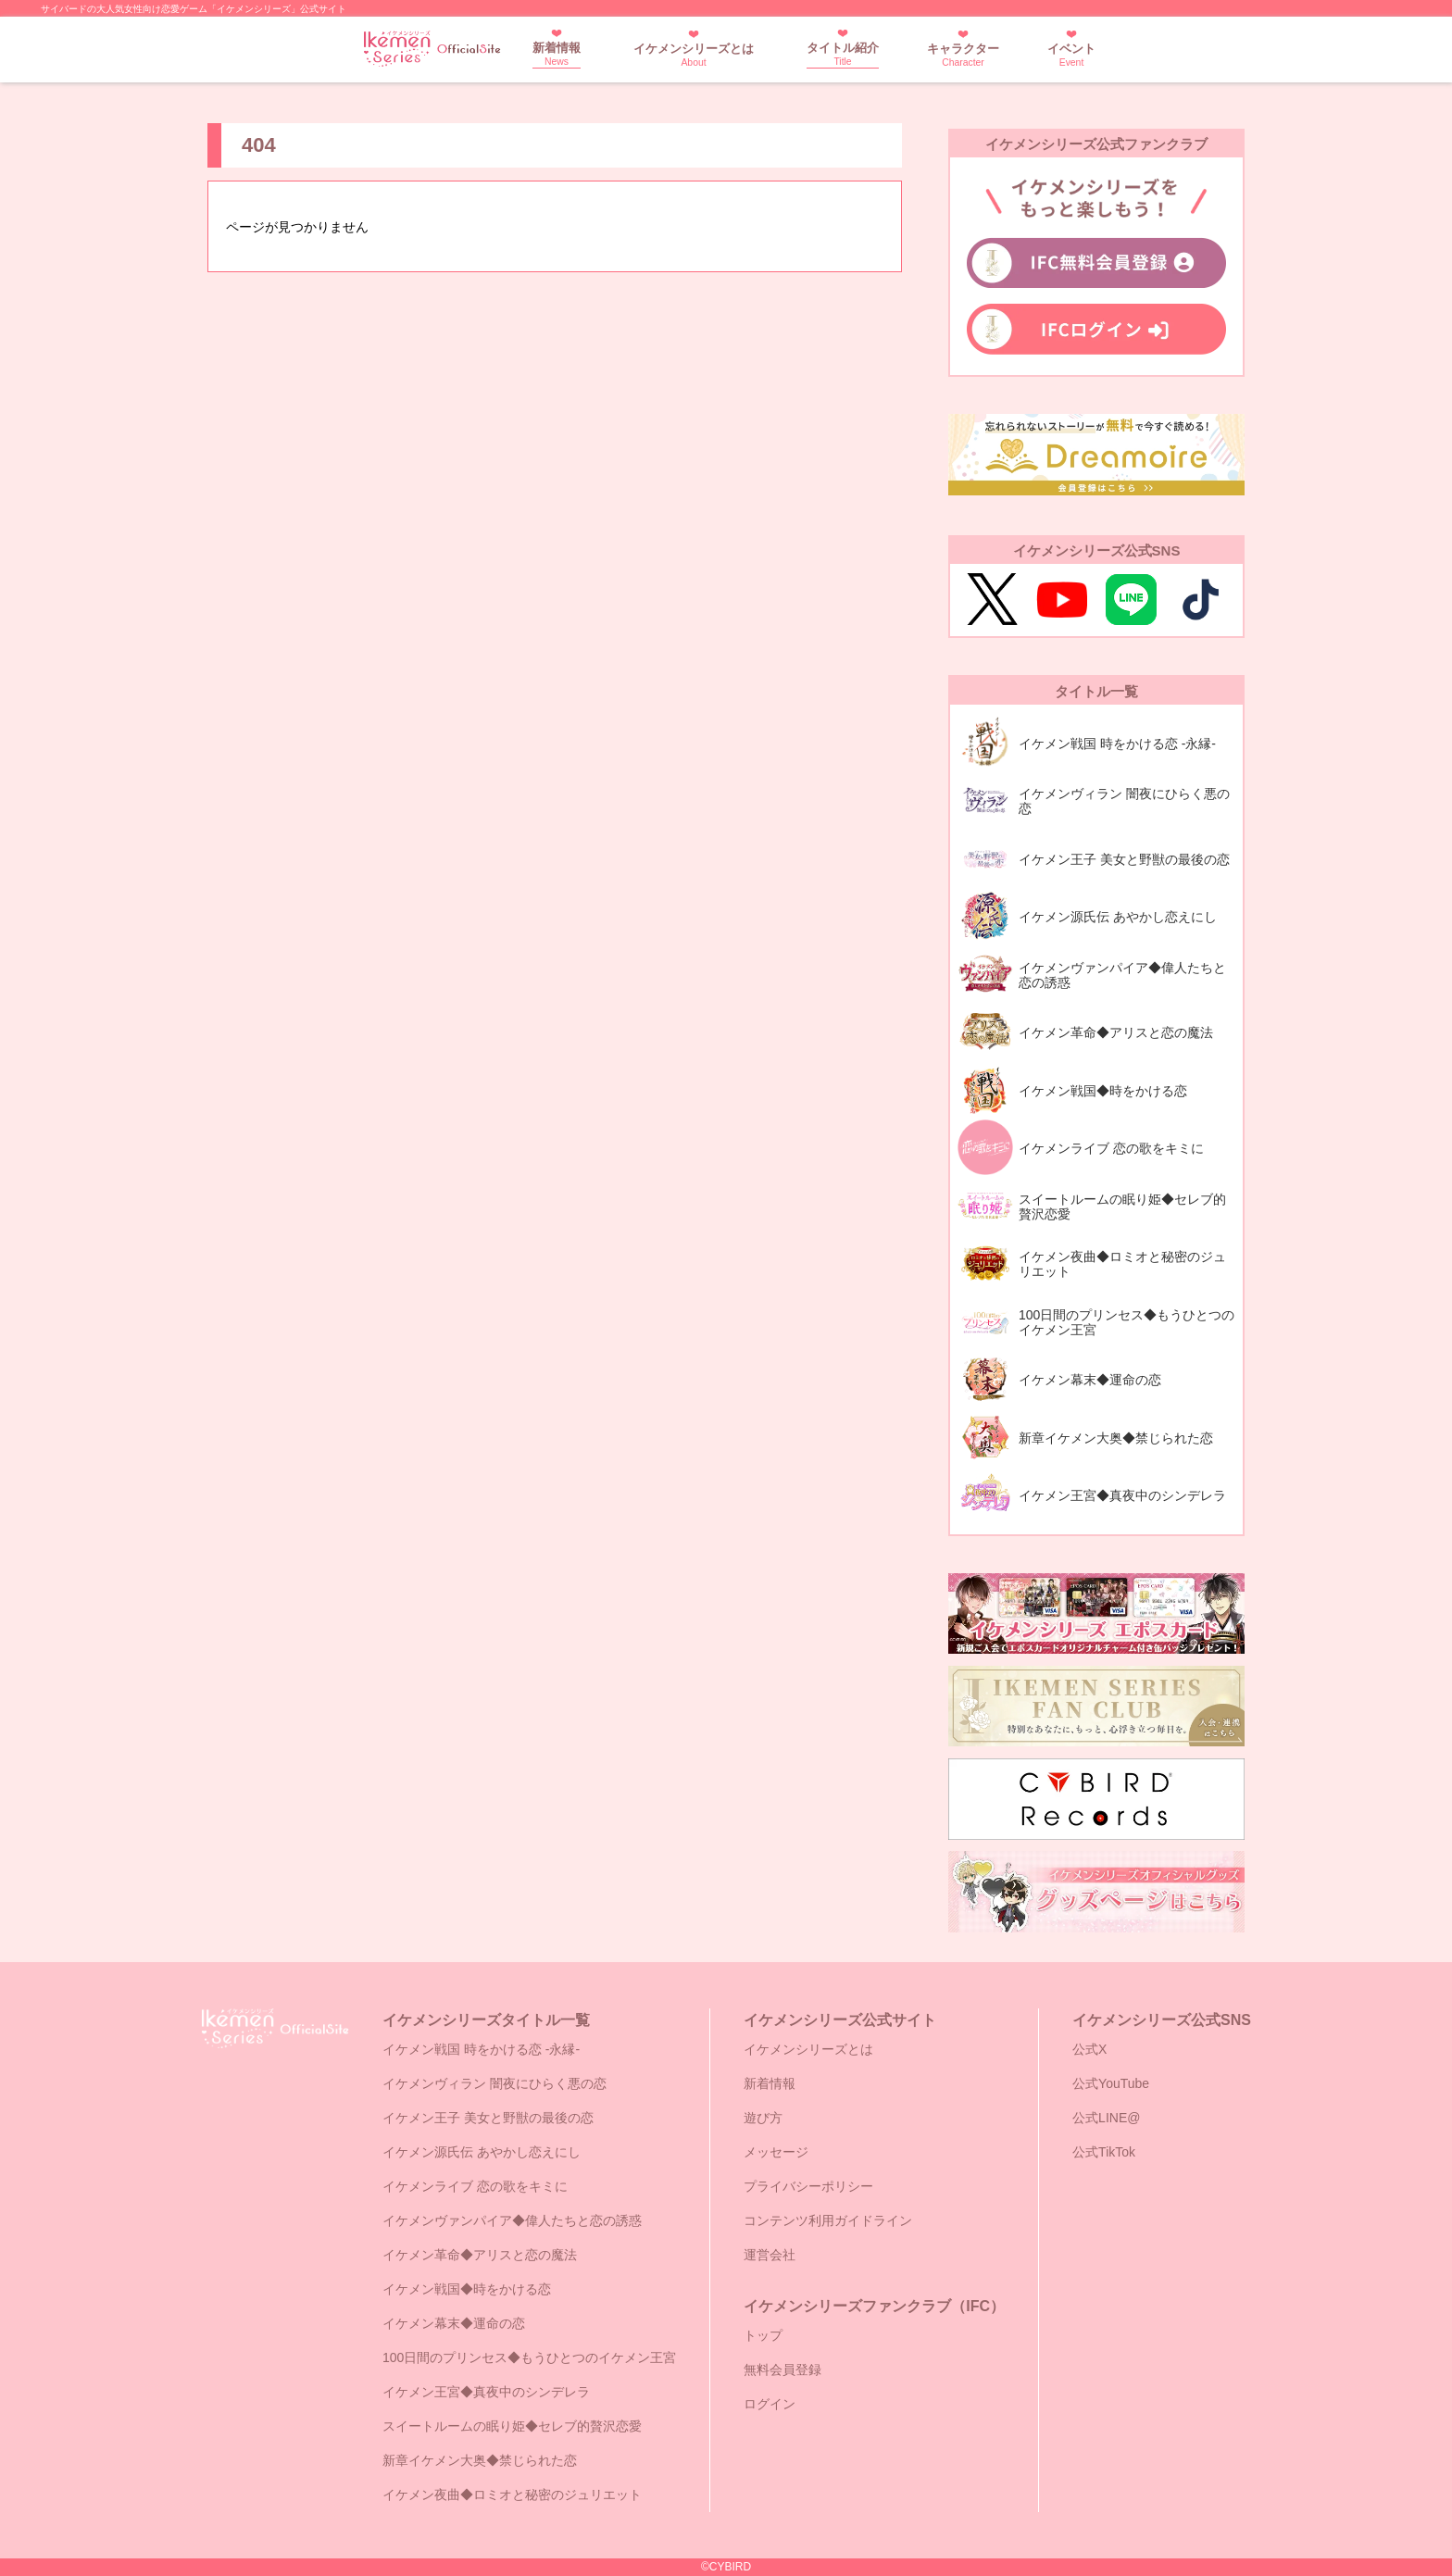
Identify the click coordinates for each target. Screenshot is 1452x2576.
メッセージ (776, 2152)
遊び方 (763, 2117)
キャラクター (963, 55)
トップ (763, 2335)
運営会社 (769, 2254)
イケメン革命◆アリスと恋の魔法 (479, 2254)
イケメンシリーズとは (693, 55)
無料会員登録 (782, 2369)
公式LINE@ (1106, 2117)
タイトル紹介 (843, 54)
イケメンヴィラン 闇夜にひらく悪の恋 (494, 2083)
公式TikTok (1103, 2152)
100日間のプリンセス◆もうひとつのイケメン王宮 (529, 2357)
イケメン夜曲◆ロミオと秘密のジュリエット (512, 2494)
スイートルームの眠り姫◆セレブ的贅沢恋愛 (512, 2426)
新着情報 (556, 54)
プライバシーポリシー (808, 2186)
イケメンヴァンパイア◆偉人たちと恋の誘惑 (512, 2220)
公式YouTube (1110, 2083)
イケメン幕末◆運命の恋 (453, 2323)
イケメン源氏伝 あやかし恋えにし (481, 2152)
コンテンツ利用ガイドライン (828, 2220)
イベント (1071, 55)
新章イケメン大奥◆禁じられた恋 (479, 2460)
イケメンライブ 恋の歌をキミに (475, 2186)
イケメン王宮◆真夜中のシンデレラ (486, 2391)
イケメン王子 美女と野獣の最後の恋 (488, 2117)
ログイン (769, 2403)
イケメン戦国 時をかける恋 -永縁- (481, 2049)
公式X (1089, 2049)
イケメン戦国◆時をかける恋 (466, 2289)
